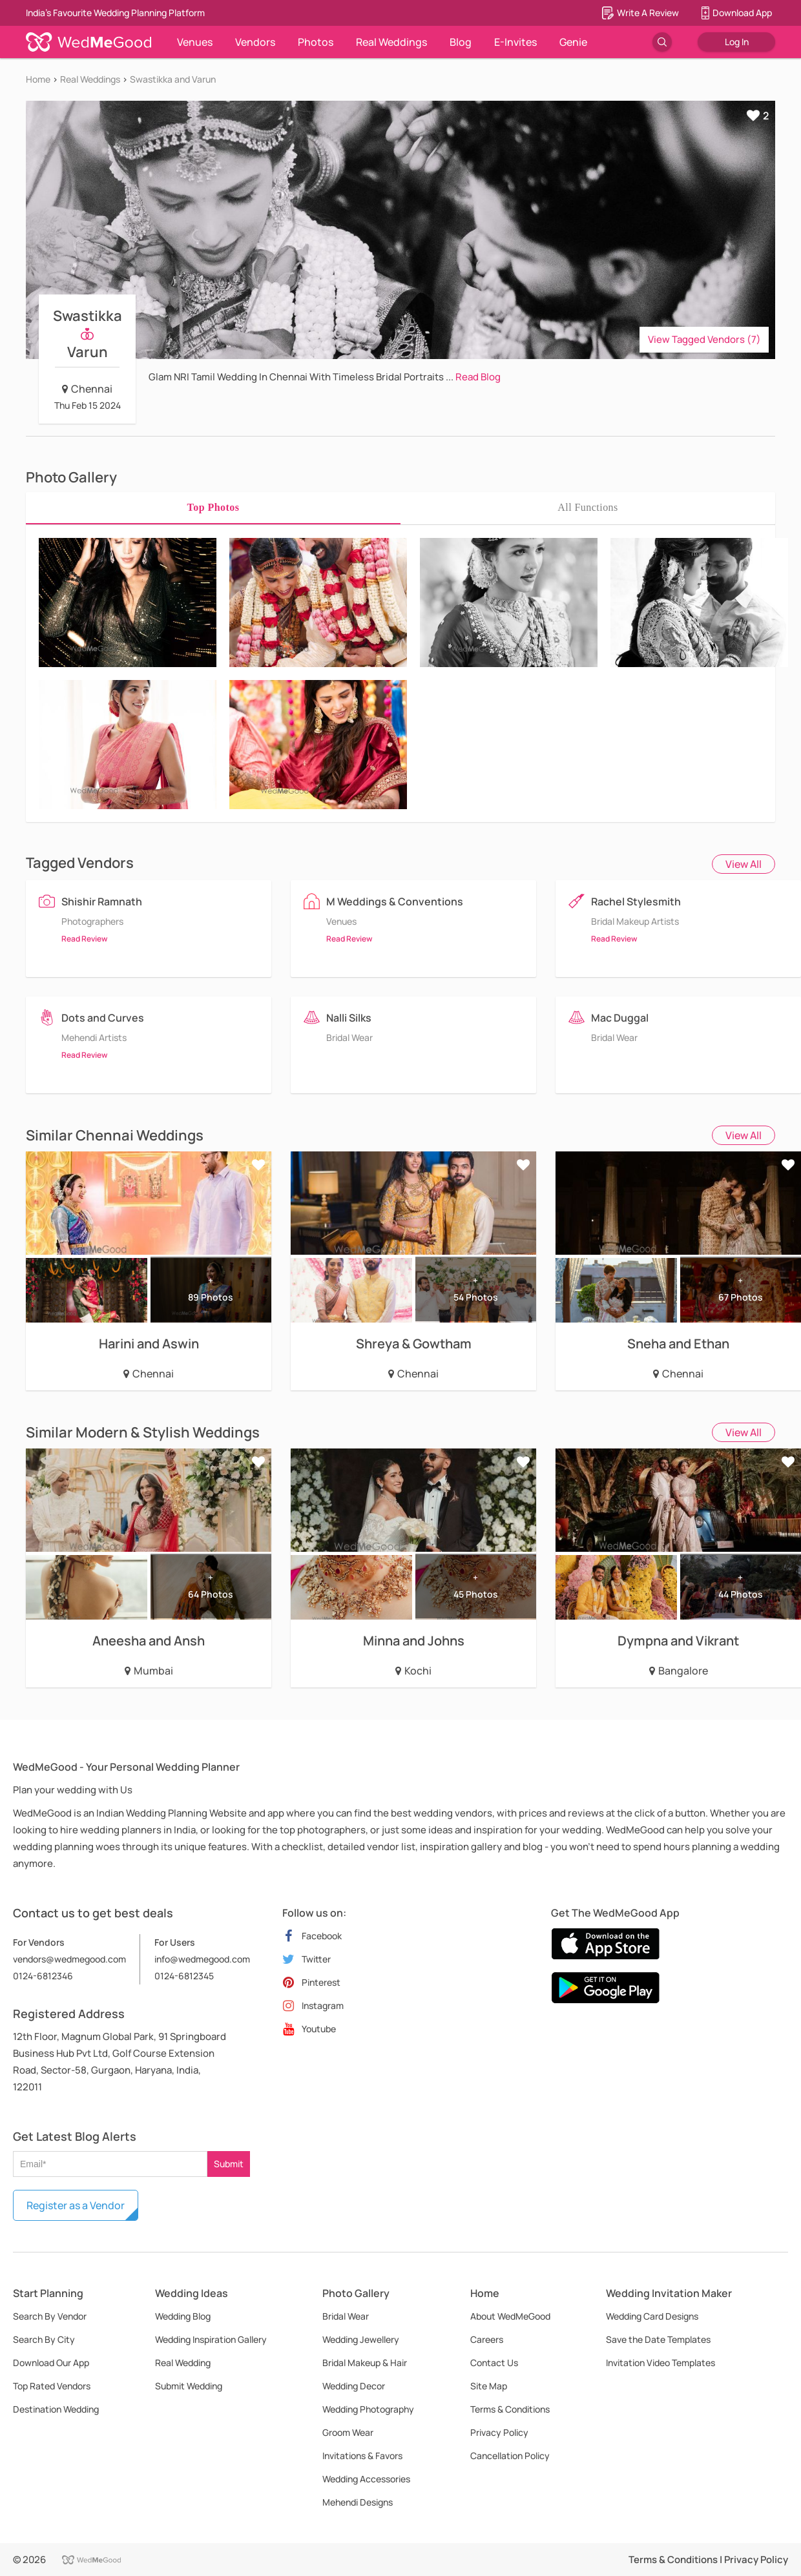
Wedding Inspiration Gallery (211, 2339)
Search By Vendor (50, 2316)
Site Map (488, 2386)
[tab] (213, 507)
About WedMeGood (510, 2316)
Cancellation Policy (510, 2455)
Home (38, 79)
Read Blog (478, 377)
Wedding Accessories (366, 2479)
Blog (461, 42)
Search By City (44, 2339)
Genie (573, 42)
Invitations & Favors (362, 2455)
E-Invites (515, 42)
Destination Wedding (56, 2409)
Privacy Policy (499, 2432)
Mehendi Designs (357, 2502)
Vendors (255, 42)
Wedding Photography (368, 2409)
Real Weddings (391, 42)
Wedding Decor (353, 2386)
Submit (229, 2164)
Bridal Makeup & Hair (364, 2362)
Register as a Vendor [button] (75, 2205)
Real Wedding (183, 2362)
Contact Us (494, 2362)
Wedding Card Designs (652, 2316)
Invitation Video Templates (660, 2362)
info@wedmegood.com (202, 1959)
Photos (315, 42)
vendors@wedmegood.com (69, 1959)
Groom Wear (347, 2432)
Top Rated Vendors (51, 2386)
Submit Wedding (188, 2386)
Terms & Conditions (510, 2409)
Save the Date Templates (658, 2339)
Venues (195, 42)
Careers (486, 2339)
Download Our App (51, 2362)
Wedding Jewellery (360, 2339)
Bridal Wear (345, 2316)
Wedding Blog (183, 2316)
